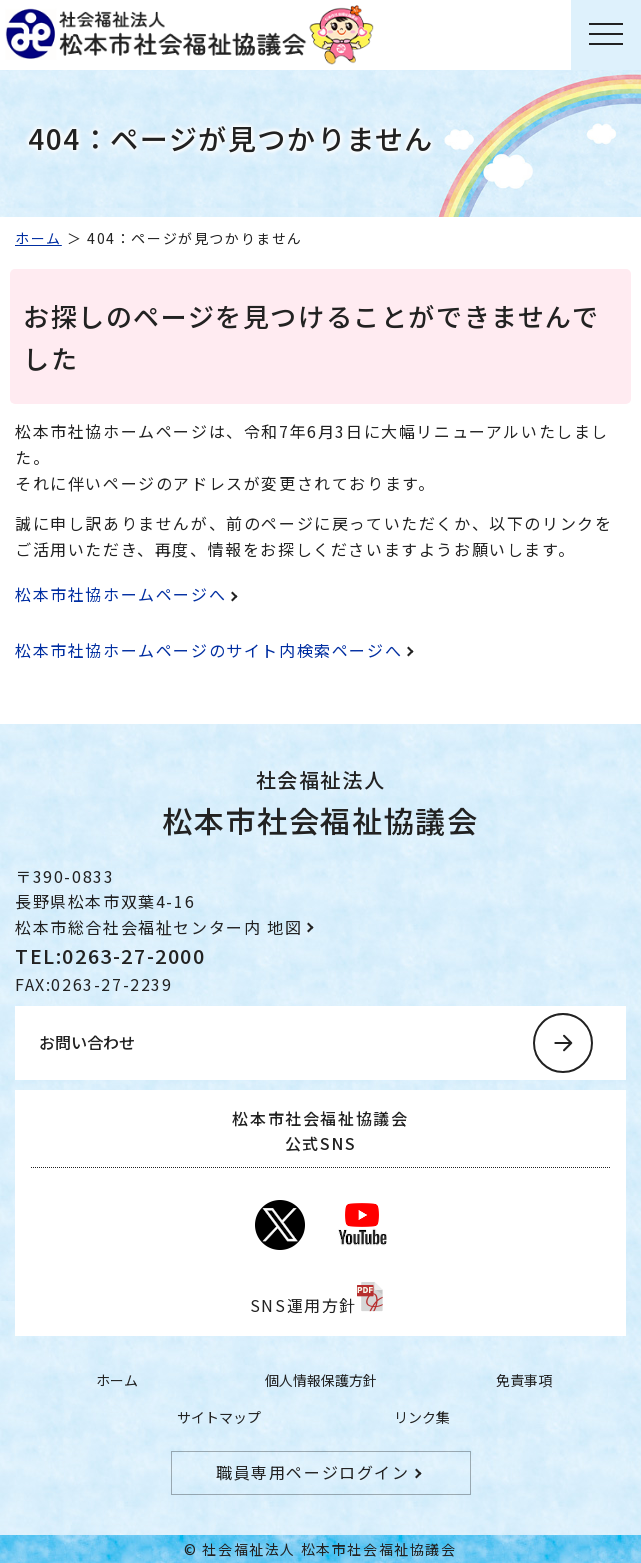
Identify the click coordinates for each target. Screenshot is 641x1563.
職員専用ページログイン (313, 1472)
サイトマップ (219, 1417)
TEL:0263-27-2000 (110, 955)
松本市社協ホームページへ (120, 594)
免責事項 (524, 1380)
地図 (284, 927)
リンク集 (422, 1417)
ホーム (38, 238)
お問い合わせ (87, 1042)
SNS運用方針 (303, 1305)
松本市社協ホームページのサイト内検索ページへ (208, 650)
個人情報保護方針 (321, 1380)
